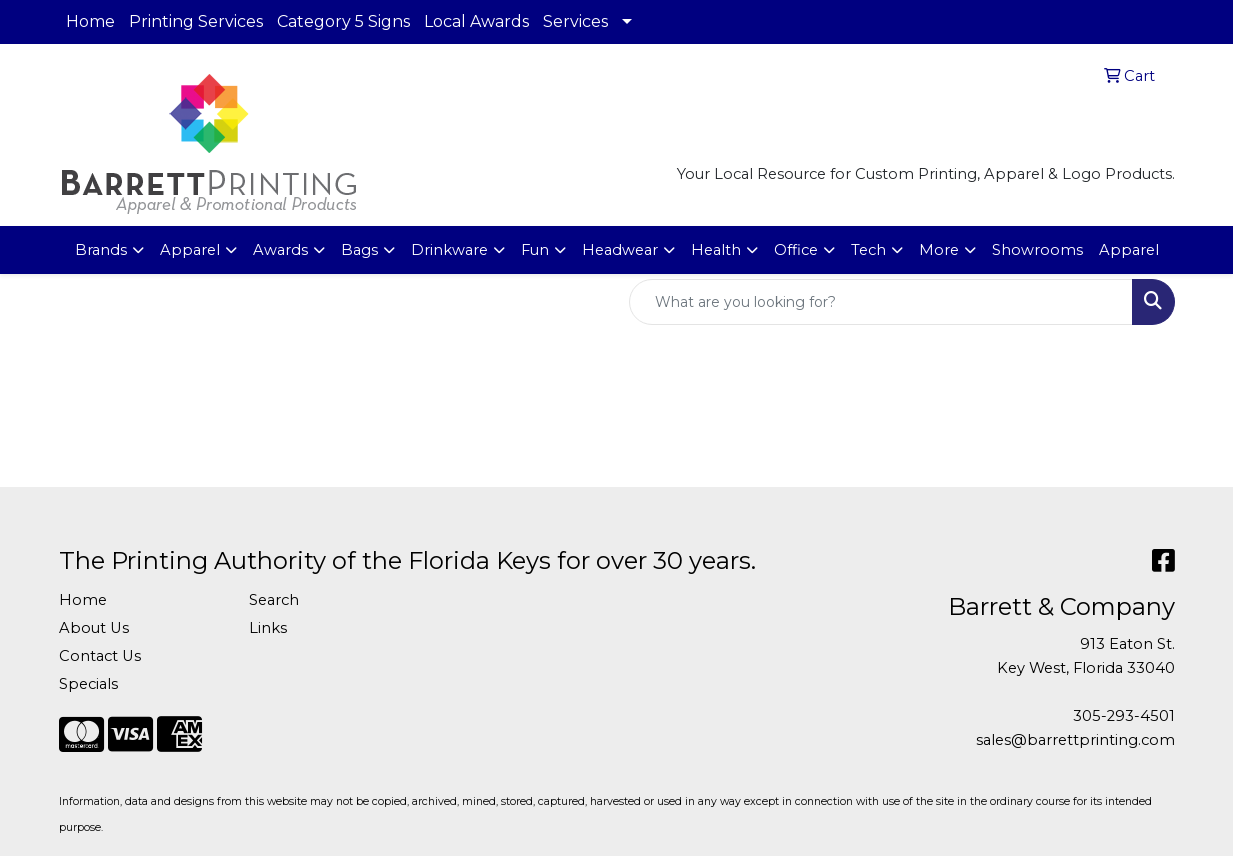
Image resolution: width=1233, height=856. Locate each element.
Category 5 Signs (343, 21)
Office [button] (796, 250)
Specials (88, 684)
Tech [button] (868, 250)
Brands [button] (101, 250)
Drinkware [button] (449, 250)
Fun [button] (535, 250)
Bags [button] (359, 250)
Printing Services (196, 21)
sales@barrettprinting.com (1075, 740)
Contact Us (100, 656)
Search (274, 600)
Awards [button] (280, 250)
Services (575, 21)
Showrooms (1037, 250)
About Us (94, 628)
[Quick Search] (881, 302)
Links (268, 628)
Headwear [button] (620, 250)
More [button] (939, 250)
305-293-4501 (1124, 716)
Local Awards (476, 21)
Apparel (1129, 250)
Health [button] (716, 250)
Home (90, 21)
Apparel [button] (190, 250)
